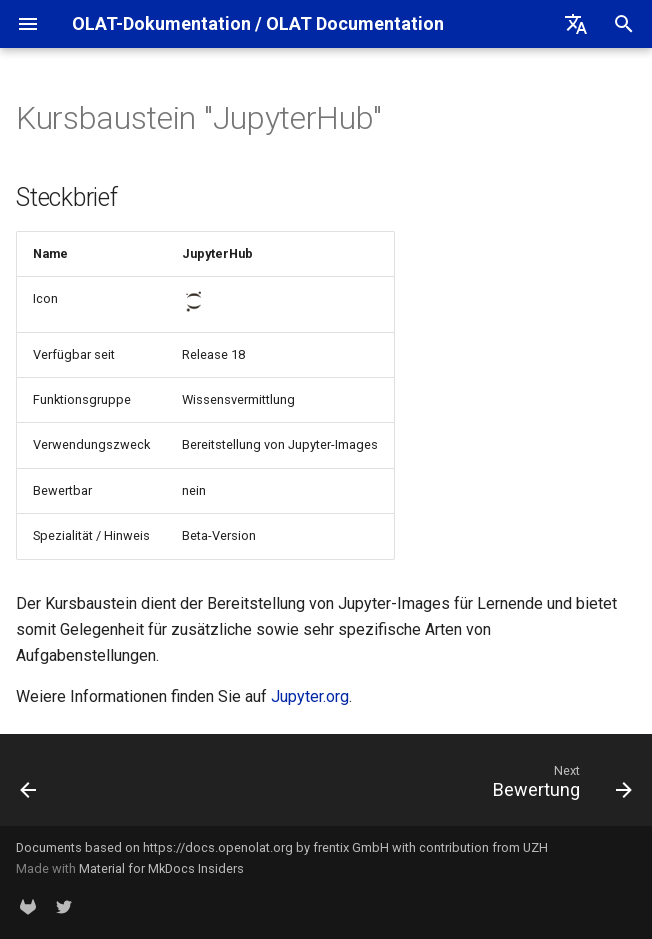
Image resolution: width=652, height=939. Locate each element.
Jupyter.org (310, 696)
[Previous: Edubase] (30, 786)
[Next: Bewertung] (558, 786)
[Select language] (576, 24)
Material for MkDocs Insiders (161, 868)
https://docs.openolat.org (218, 847)
